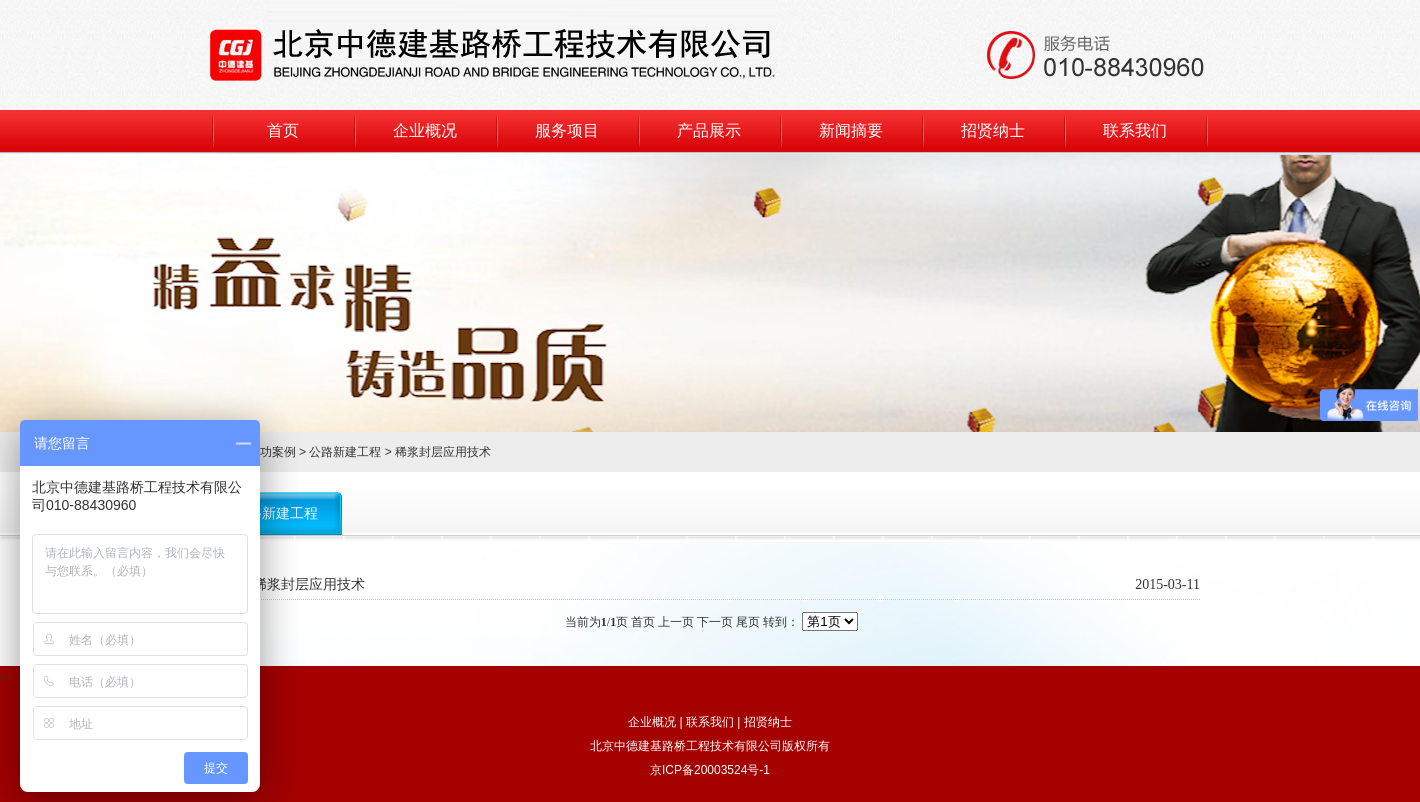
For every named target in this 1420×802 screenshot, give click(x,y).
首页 (283, 130)
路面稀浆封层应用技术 (295, 584)
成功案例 (272, 452)
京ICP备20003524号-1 (710, 770)
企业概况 (425, 130)
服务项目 (567, 130)
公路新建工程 (345, 452)
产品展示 (709, 130)
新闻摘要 (851, 130)
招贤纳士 (993, 130)
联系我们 (1135, 130)
